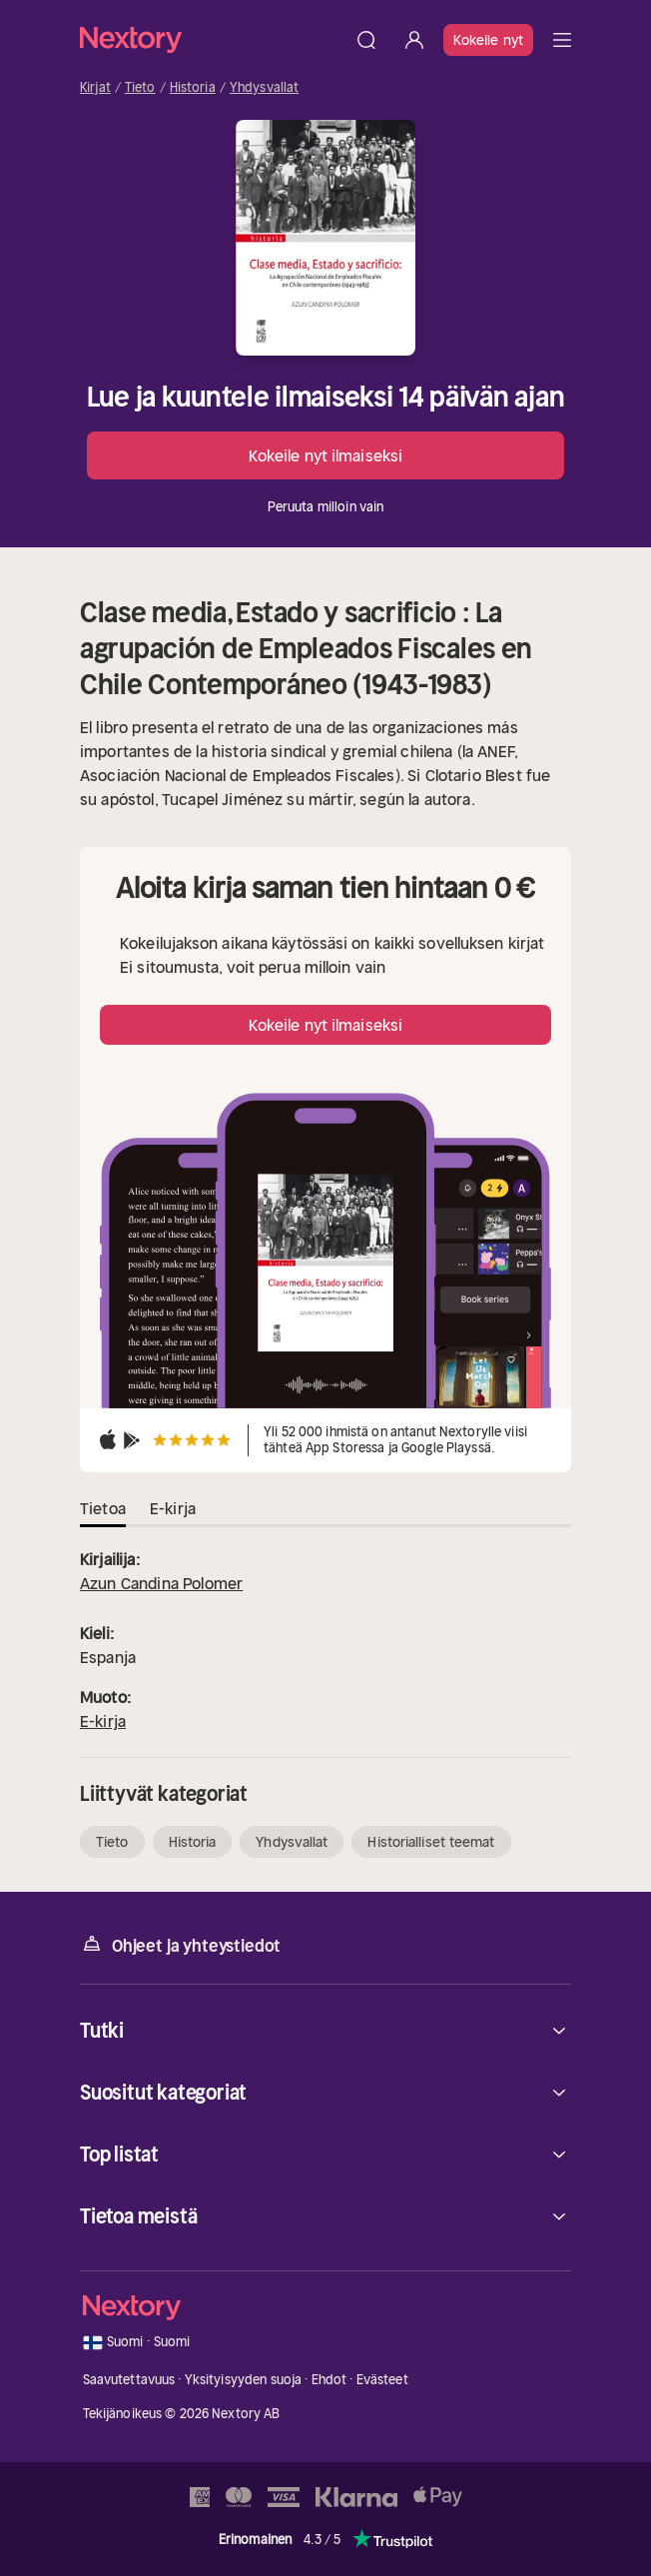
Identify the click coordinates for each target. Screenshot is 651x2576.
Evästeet (382, 2379)
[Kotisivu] (211, 39)
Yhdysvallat (264, 88)
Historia (193, 88)
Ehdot (329, 2379)
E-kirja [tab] (173, 1508)
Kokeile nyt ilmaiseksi (325, 455)
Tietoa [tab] (103, 1508)
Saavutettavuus (129, 2379)
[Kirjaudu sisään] (414, 40)
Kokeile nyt (488, 40)
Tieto (140, 88)
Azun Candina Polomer (161, 1583)
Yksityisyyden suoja (243, 2379)
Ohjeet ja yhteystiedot (180, 1944)
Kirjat (95, 88)
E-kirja (103, 1721)
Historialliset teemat (430, 1842)
